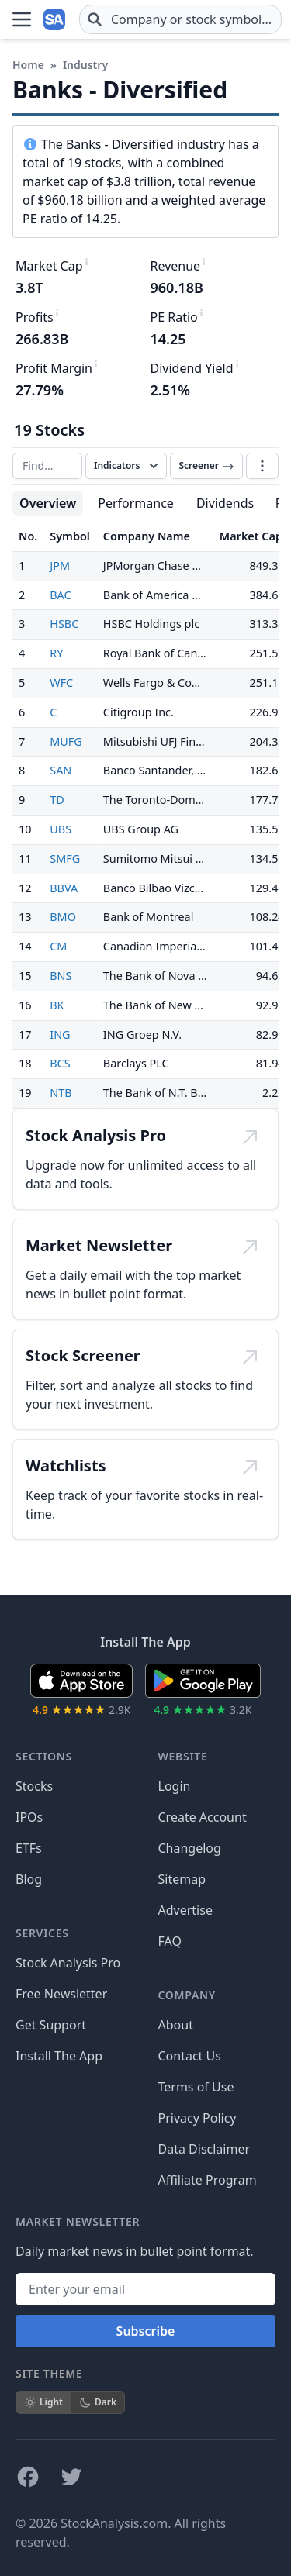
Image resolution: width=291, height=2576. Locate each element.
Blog (29, 1879)
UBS (60, 829)
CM (58, 946)
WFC (61, 682)
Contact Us (189, 2055)
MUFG (66, 741)
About (175, 2024)
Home (28, 64)
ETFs (29, 1848)
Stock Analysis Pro (68, 1962)
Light (43, 2402)
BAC (60, 595)
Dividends (225, 503)
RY (56, 653)
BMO (63, 916)
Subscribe (145, 2331)
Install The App (59, 2055)
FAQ (170, 1941)
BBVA (64, 888)
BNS (60, 975)
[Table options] (262, 466)
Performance (136, 503)
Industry (85, 64)
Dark (97, 2402)
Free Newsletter (61, 1993)
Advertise (185, 1910)
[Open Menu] (21, 19)
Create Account (202, 1817)
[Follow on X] (71, 2476)
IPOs (29, 1817)
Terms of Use (196, 2086)
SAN (60, 770)
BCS (60, 1063)
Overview (47, 503)
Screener (206, 466)
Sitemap (182, 1879)
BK (57, 1005)
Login (174, 1786)
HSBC (64, 623)
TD (57, 799)
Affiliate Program (207, 2179)
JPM (60, 565)
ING (60, 1034)
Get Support (51, 2024)
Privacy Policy (197, 2117)
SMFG (65, 858)
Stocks (34, 1786)
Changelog (189, 1848)
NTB (60, 1092)
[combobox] (180, 19)
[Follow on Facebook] (28, 2476)
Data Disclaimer (204, 2148)
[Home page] (55, 19)
